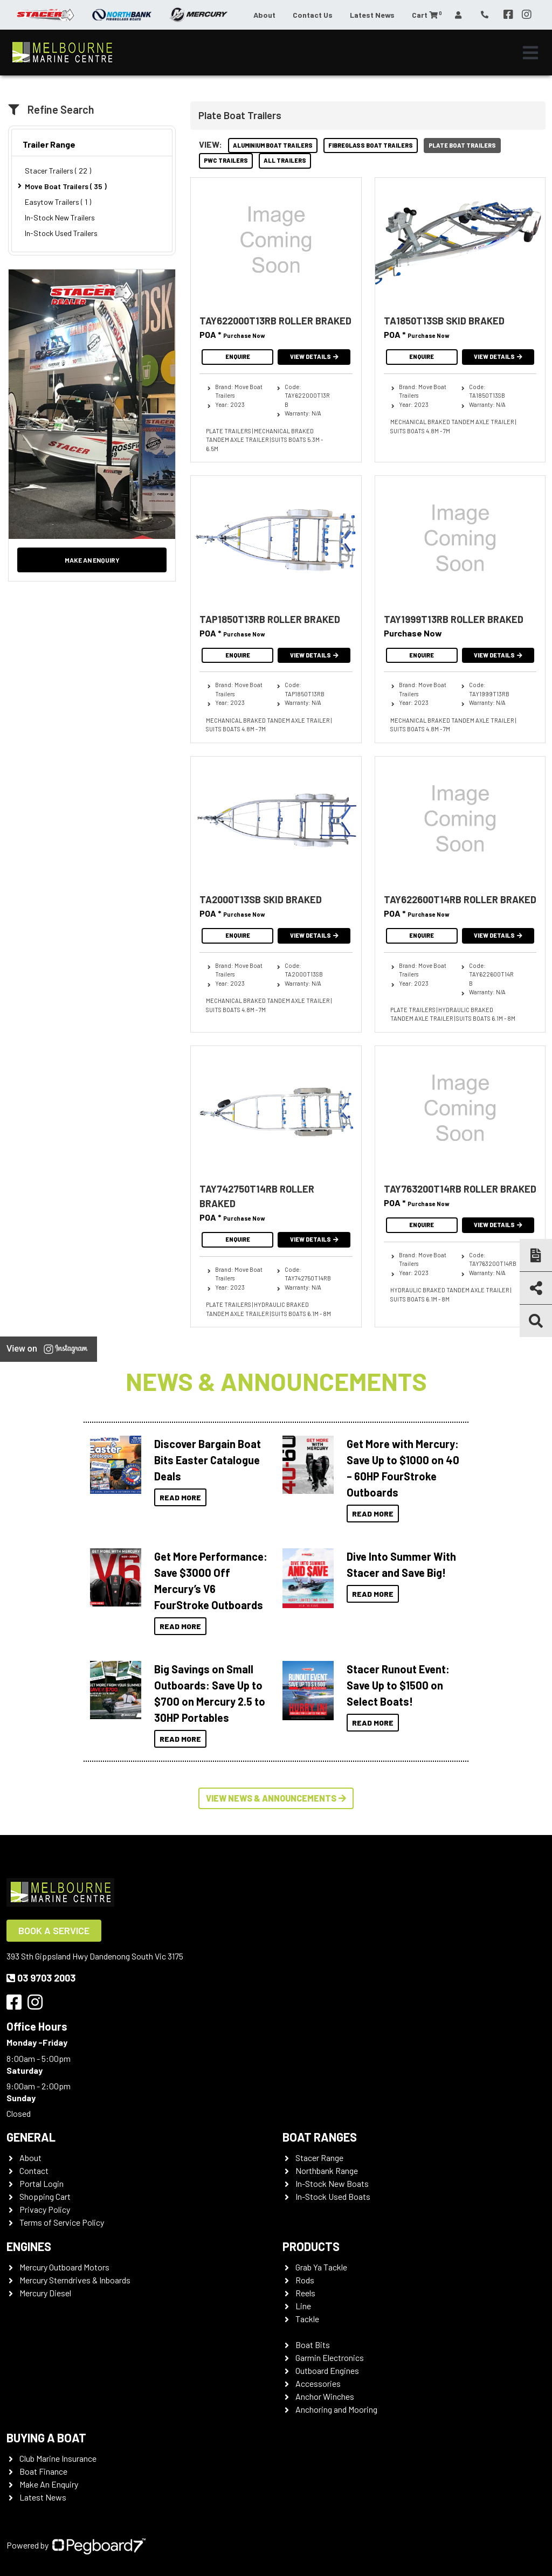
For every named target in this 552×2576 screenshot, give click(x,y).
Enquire (237, 356)
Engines (28, 2246)
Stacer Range (319, 2157)
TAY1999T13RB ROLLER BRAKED (453, 619)
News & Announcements (276, 1381)
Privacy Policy (44, 2209)
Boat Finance (43, 2471)
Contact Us (313, 14)
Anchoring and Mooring (336, 2409)
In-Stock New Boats (332, 2183)
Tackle (307, 2319)
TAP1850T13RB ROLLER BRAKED (269, 619)
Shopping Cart (45, 2196)
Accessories (318, 2383)
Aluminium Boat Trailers (273, 145)
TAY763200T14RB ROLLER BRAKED (460, 1189)
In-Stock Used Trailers (61, 233)
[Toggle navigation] (530, 52)
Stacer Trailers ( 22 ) (58, 170)
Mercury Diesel (45, 2293)
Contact (34, 2170)
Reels (305, 2293)
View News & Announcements (276, 1798)
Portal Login (41, 2183)
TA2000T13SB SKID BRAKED (260, 899)
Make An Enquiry (48, 2484)
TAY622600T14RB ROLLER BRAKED (460, 899)
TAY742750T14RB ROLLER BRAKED (256, 1196)
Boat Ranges (319, 2137)
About (264, 14)
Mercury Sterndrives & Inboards (74, 2280)
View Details (314, 356)
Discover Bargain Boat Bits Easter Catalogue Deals (207, 1460)
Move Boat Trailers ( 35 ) (66, 186)
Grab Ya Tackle (321, 2267)
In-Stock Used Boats (332, 2196)
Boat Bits (312, 2344)
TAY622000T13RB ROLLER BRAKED (275, 321)
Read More (180, 1497)
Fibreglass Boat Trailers (370, 145)
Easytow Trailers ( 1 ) (58, 201)
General (31, 2137)
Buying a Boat (46, 2437)
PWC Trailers (226, 160)
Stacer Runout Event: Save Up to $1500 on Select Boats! (398, 1685)
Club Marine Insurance (57, 2458)
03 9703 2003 (40, 1978)
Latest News (372, 14)
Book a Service (53, 1930)
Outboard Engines (327, 2370)
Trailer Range (49, 144)
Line (303, 2306)
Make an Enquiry (92, 560)
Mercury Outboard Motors (64, 2267)
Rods (304, 2280)
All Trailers (285, 160)
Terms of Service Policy (61, 2222)
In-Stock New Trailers (60, 217)
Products (311, 2246)
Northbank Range (326, 2170)
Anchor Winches (324, 2396)
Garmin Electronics (329, 2357)
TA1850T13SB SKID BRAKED (444, 321)
